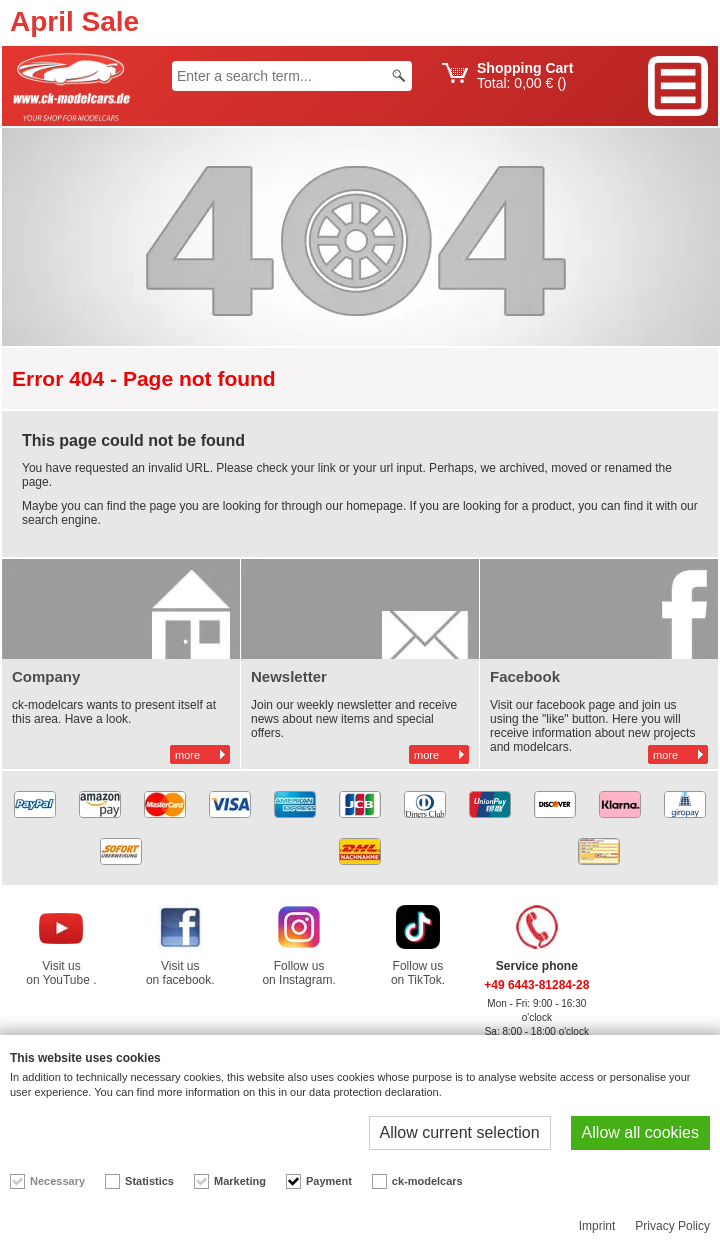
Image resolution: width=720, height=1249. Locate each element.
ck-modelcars (427, 1181)
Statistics (149, 1181)
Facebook (525, 676)
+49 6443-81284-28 (536, 985)
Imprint (597, 1226)
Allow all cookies (640, 1132)
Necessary (57, 1181)
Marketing (240, 1181)
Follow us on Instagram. (298, 973)
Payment (329, 1181)
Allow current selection (460, 1132)
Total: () (525, 76)
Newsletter (289, 676)
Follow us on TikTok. (418, 973)
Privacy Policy (672, 1226)
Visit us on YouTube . (61, 973)
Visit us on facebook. (180, 973)
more (187, 755)
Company (46, 676)
